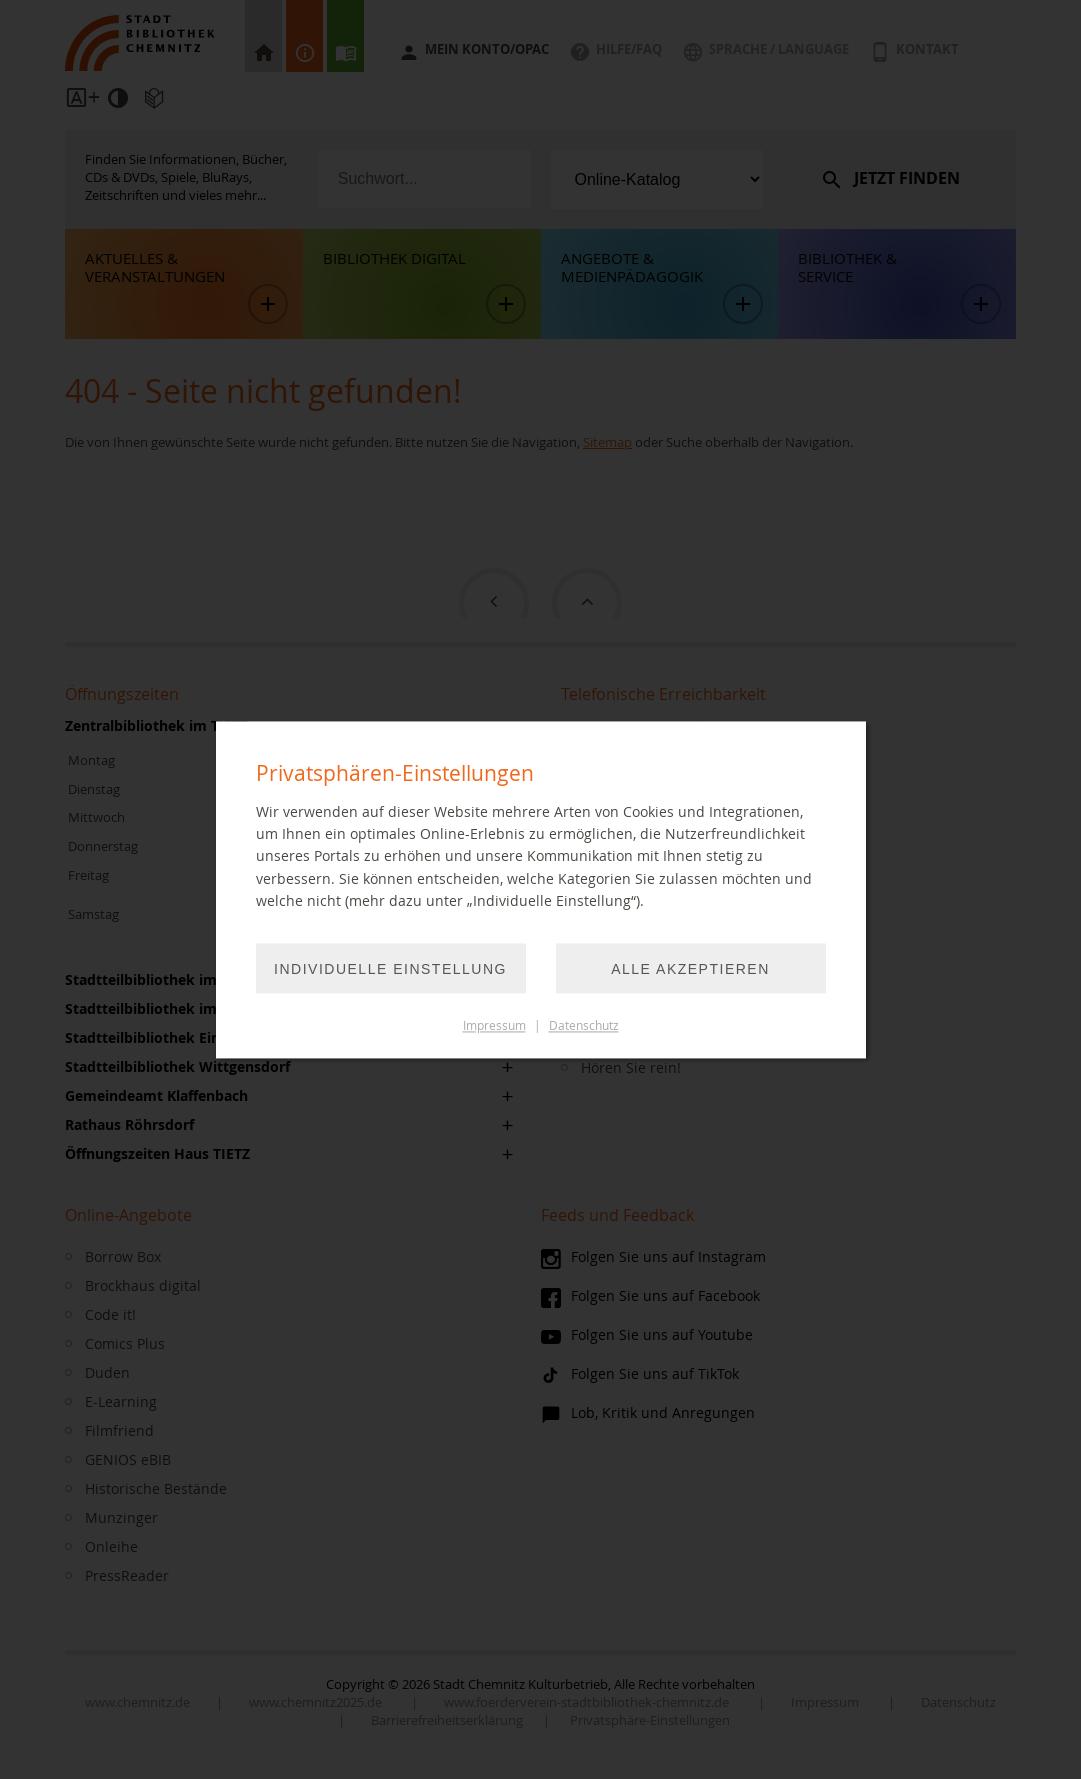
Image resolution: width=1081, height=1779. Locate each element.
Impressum (494, 1025)
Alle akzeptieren (690, 969)
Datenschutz (584, 1025)
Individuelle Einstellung (390, 969)
